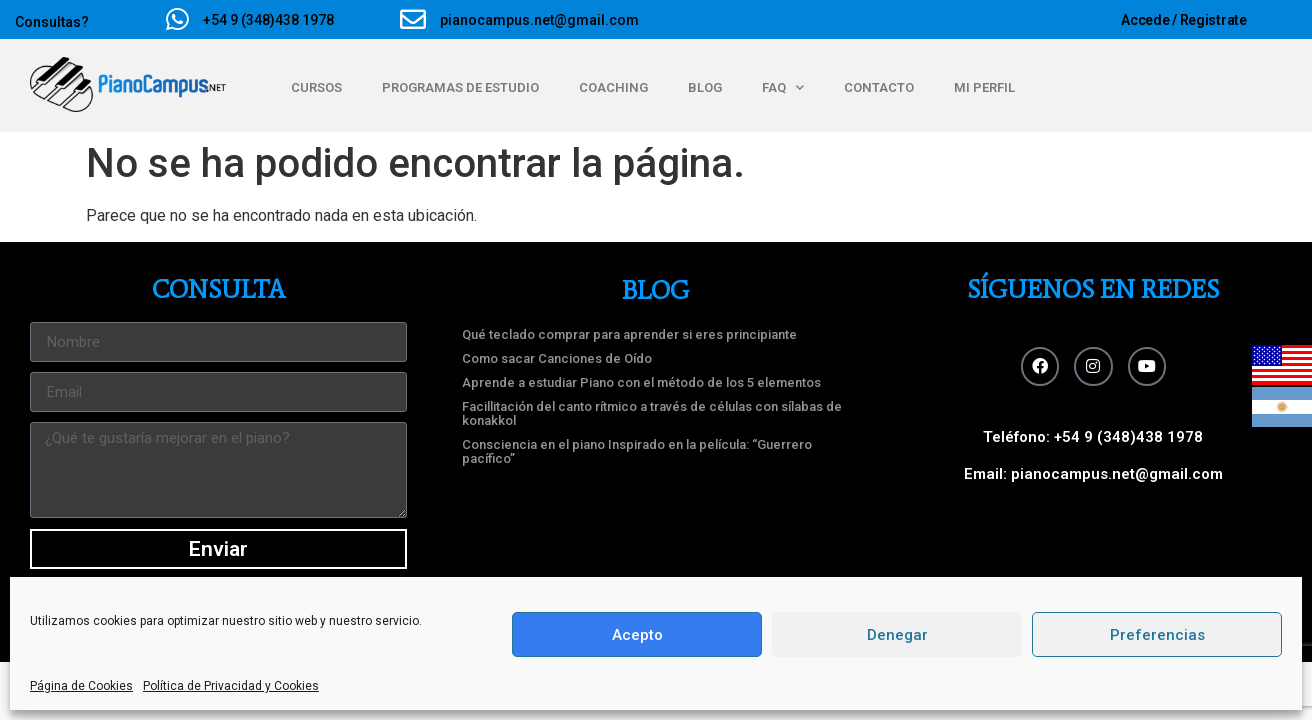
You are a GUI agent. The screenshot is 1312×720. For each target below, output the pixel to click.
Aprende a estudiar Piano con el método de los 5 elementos (641, 382)
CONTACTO (879, 87)
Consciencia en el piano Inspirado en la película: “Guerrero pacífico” (637, 451)
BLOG (705, 87)
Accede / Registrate (1183, 20)
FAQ (783, 87)
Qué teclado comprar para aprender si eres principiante (629, 334)
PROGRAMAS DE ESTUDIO (460, 87)
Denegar (897, 635)
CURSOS (316, 87)
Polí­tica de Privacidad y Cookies (231, 686)
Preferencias (1157, 635)
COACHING (613, 87)
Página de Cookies (81, 686)
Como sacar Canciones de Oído (557, 358)
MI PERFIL (984, 87)
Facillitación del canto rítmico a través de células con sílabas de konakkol (652, 413)
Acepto (637, 635)
